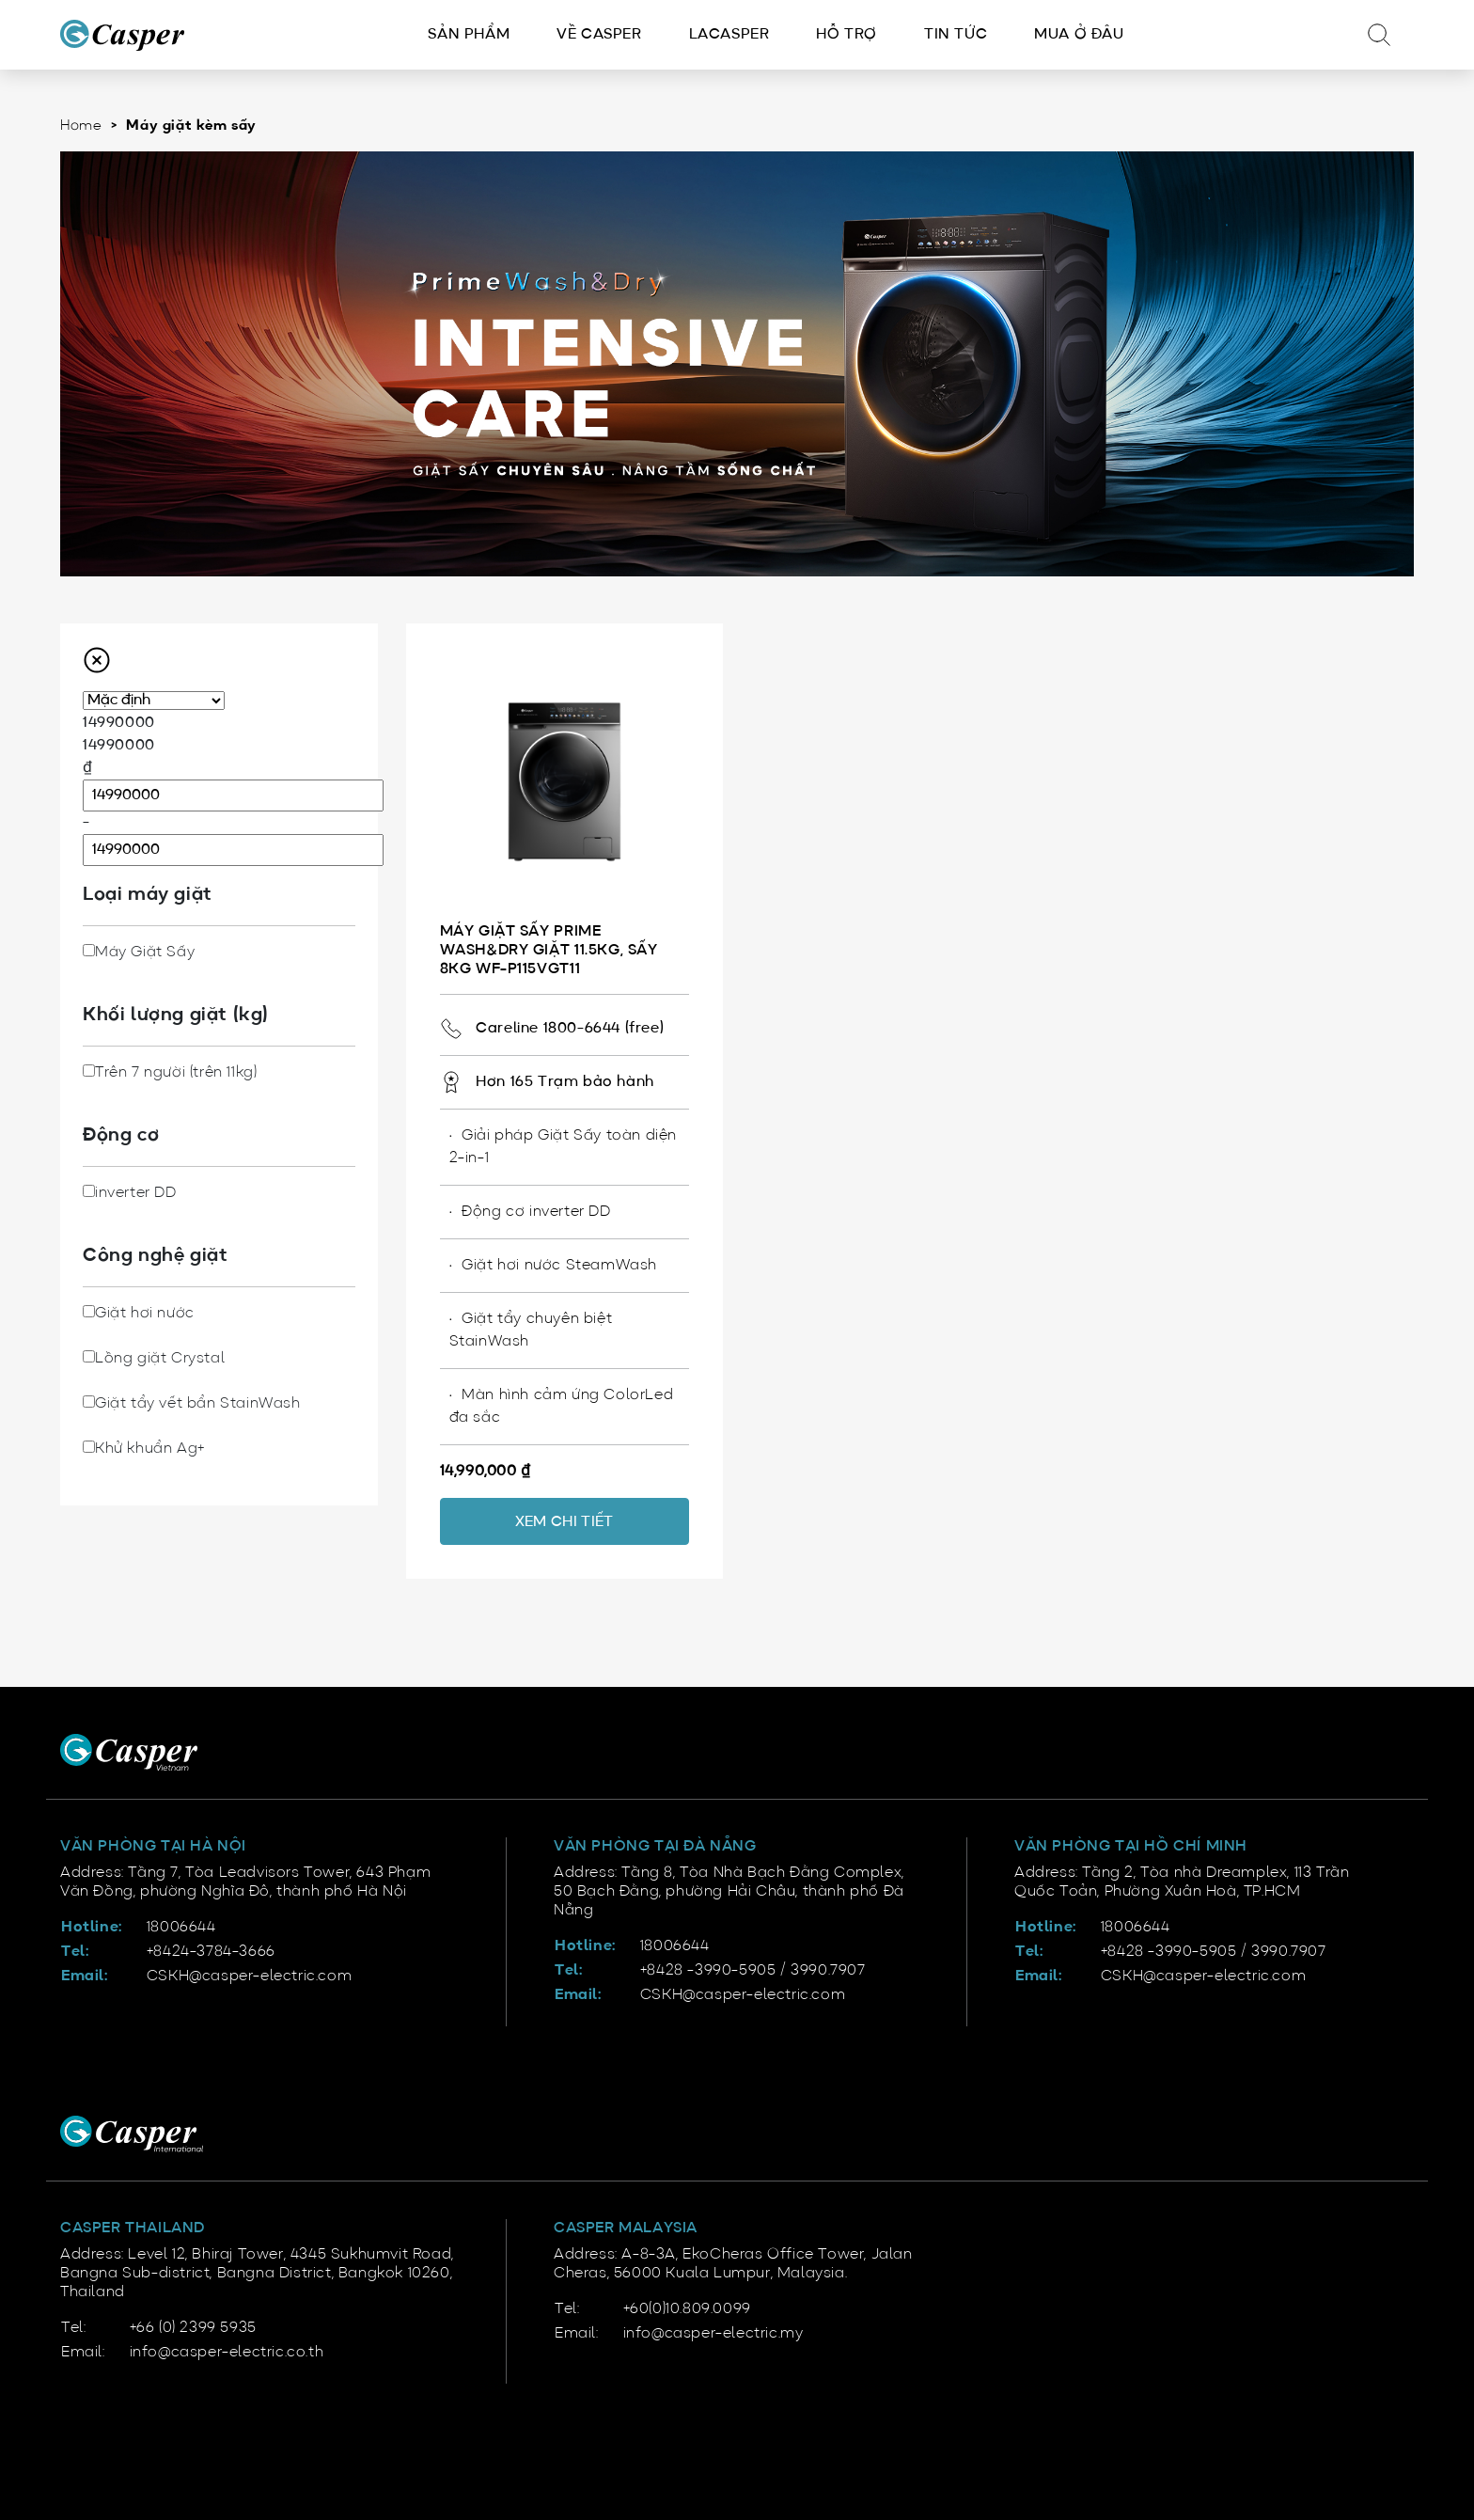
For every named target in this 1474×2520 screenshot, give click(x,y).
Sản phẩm (469, 34)
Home (81, 126)
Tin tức (955, 34)
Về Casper (599, 34)
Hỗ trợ (846, 34)
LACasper (729, 34)
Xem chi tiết (564, 1522)
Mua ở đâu (1078, 34)
